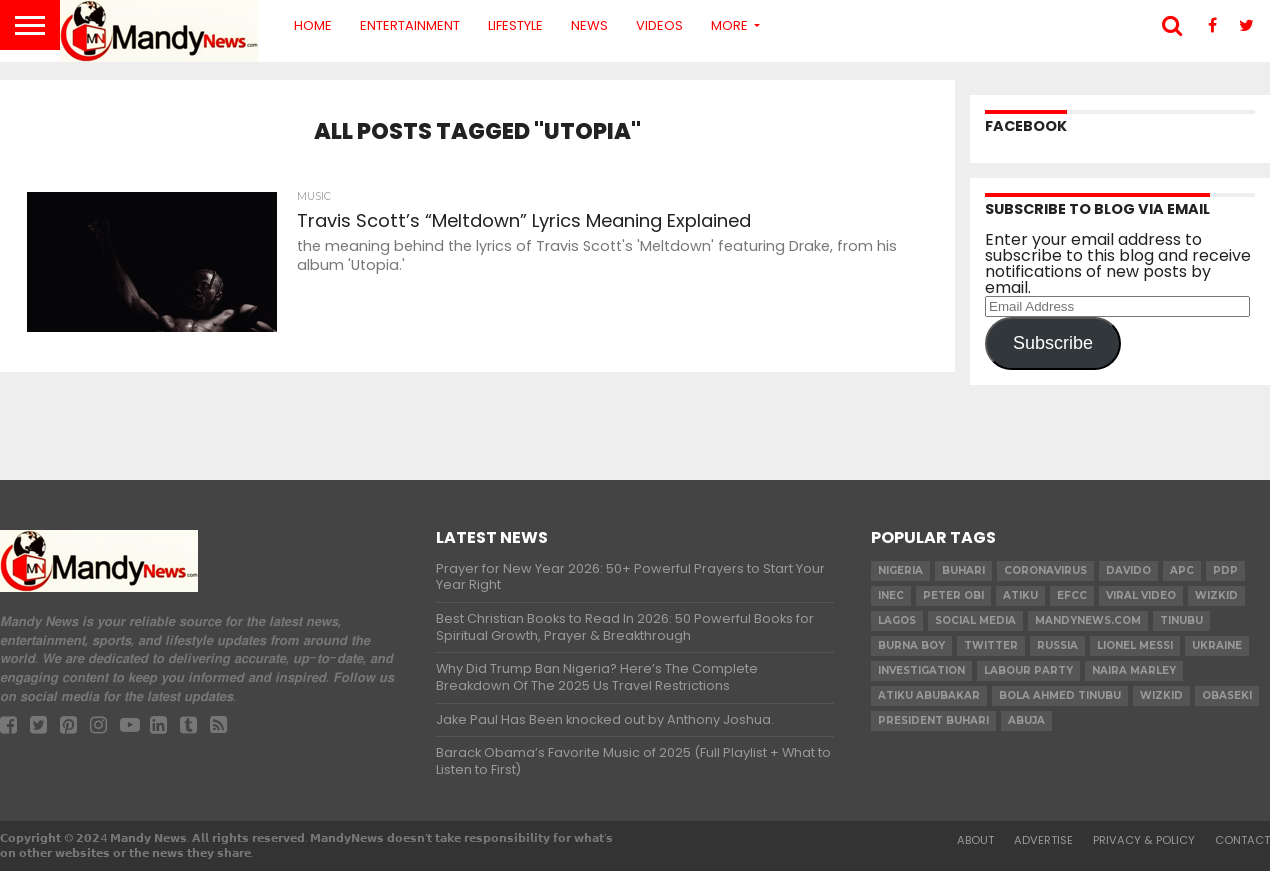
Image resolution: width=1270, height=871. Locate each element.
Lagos (897, 620)
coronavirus (1045, 570)
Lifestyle (515, 25)
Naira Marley (1134, 670)
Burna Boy (911, 645)
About (975, 840)
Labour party (1028, 670)
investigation (921, 670)
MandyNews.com (1088, 620)
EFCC (1072, 595)
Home (313, 25)
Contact (1242, 840)
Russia (1057, 645)
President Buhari (933, 720)
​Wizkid (1216, 595)
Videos (659, 25)
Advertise (1043, 840)
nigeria (900, 570)
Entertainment (410, 25)
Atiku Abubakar (929, 695)
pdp (1225, 570)
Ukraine (1217, 645)
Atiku (1020, 595)
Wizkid (1161, 695)
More (729, 25)
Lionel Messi (1135, 645)
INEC (891, 595)
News (589, 25)
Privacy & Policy (1144, 840)
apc (1182, 570)
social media (975, 620)
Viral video (1141, 595)
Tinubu (1181, 620)
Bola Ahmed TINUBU (1060, 695)
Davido (1128, 570)
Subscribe (1053, 343)
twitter (991, 645)
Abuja (1026, 720)
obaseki (1227, 695)
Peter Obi (953, 595)
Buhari (963, 570)
